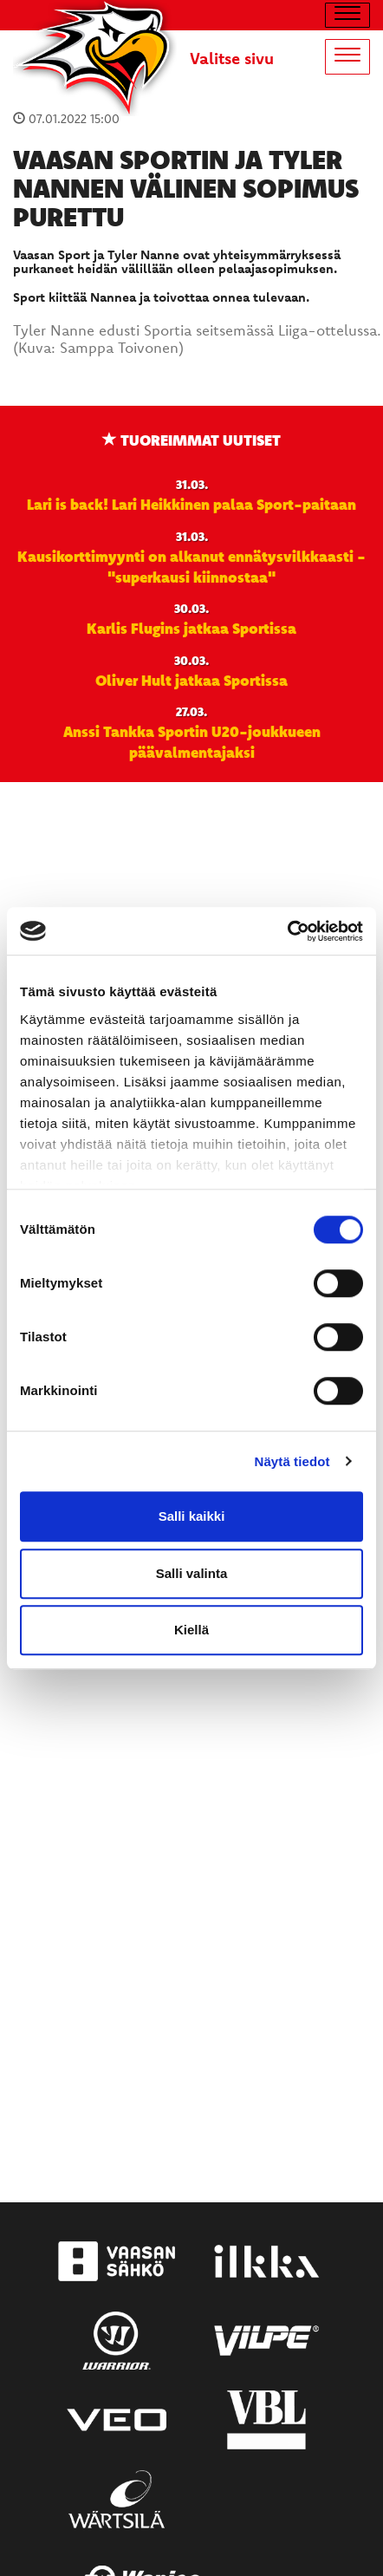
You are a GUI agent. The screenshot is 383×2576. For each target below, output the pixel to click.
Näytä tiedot (292, 1461)
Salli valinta (192, 1573)
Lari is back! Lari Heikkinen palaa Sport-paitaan (191, 503)
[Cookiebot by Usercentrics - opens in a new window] (287, 931)
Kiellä (191, 1629)
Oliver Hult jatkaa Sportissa (191, 679)
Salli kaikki (192, 1516)
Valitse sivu (232, 58)
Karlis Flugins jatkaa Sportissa (191, 627)
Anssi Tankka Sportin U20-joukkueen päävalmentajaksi (192, 741)
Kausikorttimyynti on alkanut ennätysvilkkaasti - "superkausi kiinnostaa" (191, 566)
